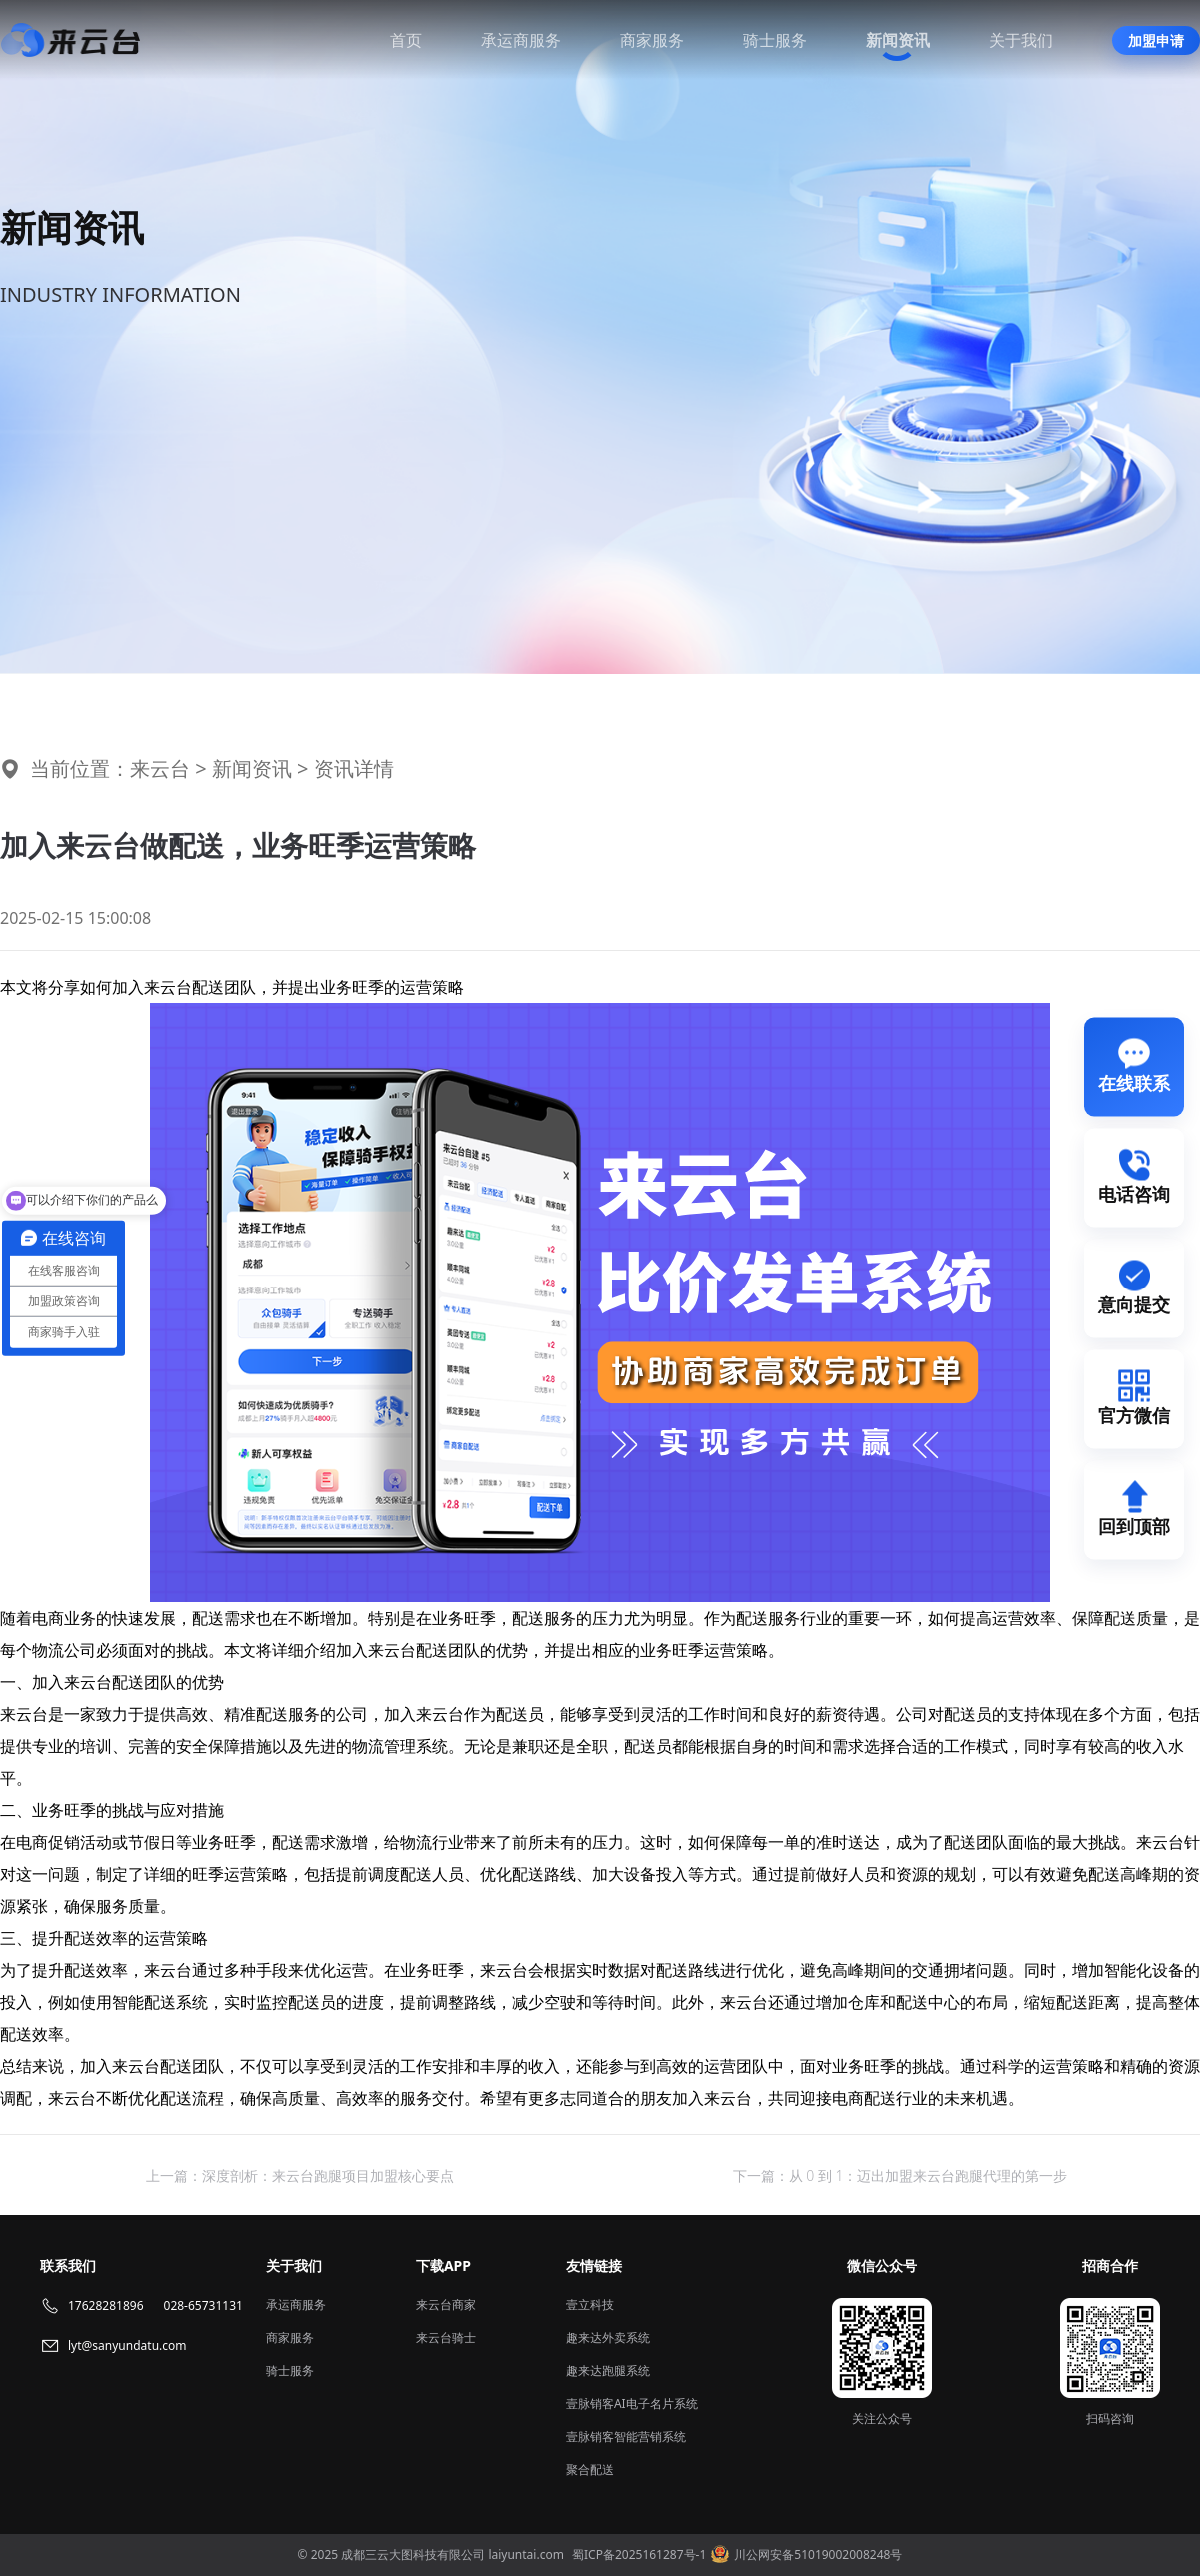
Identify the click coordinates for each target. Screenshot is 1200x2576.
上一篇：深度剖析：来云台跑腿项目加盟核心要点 (300, 2175)
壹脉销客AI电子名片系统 (632, 2403)
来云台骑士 (446, 2337)
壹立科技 (590, 2304)
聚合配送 (590, 2469)
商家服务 (652, 40)
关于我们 (1021, 40)
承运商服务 (521, 40)
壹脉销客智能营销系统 (626, 2436)
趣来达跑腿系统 (608, 2370)
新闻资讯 (898, 40)
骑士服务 (775, 40)
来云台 (160, 768)
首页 (406, 40)
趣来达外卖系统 (608, 2337)
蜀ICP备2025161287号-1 (639, 2554)
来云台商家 (446, 2304)
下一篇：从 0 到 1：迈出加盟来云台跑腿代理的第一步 (900, 2175)
